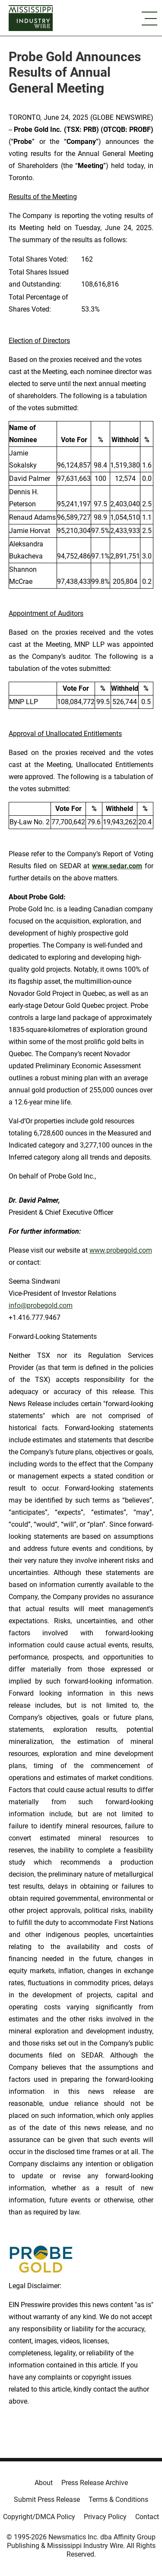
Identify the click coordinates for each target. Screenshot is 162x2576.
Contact (147, 2517)
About (44, 2483)
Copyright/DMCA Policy (39, 2517)
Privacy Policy (105, 2517)
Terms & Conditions (118, 2499)
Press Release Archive (94, 2483)
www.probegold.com (120, 1250)
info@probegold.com (41, 1305)
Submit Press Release (47, 2499)
